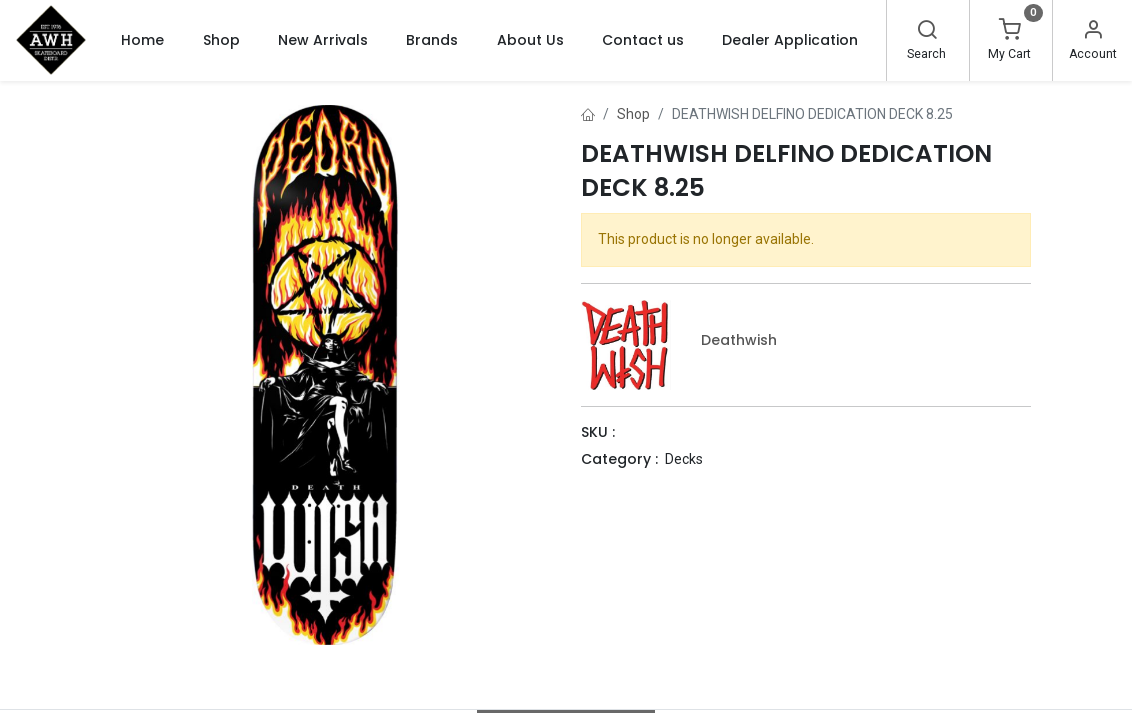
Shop (633, 114)
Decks (684, 459)
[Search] (927, 32)
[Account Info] (1093, 32)
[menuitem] (142, 40)
